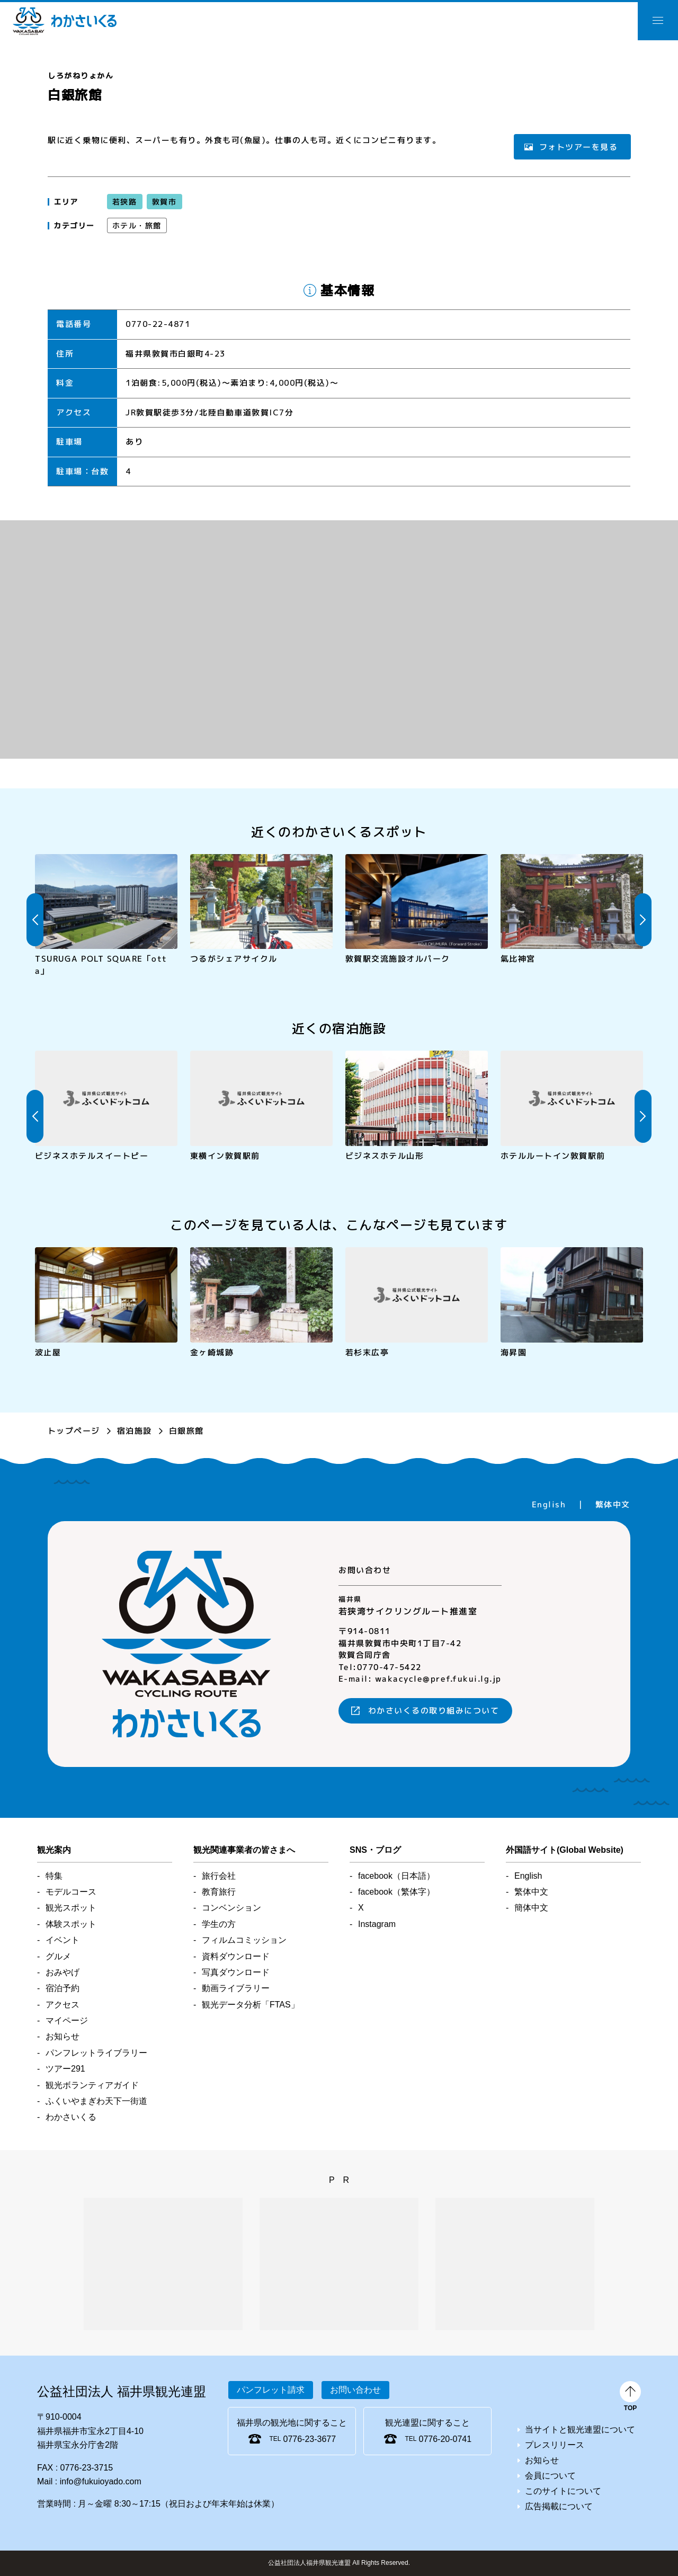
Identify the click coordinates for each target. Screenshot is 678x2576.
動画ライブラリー (236, 1988)
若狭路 (124, 202)
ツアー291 (65, 2068)
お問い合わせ (355, 2389)
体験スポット (71, 1924)
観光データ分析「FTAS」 (250, 2004)
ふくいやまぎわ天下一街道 (96, 2101)
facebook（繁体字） (396, 1891)
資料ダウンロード (236, 1956)
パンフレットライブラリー (96, 2052)
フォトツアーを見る (578, 146)
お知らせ (62, 2036)
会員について (550, 2475)
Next (643, 919)
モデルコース (71, 1891)
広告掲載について (559, 2506)
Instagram (377, 1924)
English (549, 1504)
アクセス (62, 2004)
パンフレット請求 (271, 2389)
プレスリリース (554, 2444)
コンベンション (231, 1907)
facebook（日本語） (396, 1875)
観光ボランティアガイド (92, 2085)
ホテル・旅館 (137, 225)
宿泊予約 (62, 1988)
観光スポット (71, 1907)
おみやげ (62, 1972)
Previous (34, 919)
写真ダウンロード (236, 1972)
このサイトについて (563, 2490)
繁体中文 (612, 1504)
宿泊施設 (134, 1430)
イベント (62, 1939)
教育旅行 (219, 1891)
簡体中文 (531, 1907)
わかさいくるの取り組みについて (433, 1710)
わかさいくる (65, 21)
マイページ (67, 2020)
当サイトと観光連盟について (580, 2429)
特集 (54, 1875)
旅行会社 (219, 1875)
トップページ (74, 1430)
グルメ (58, 1956)
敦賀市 (163, 202)
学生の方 (219, 1924)
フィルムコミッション (244, 1939)
